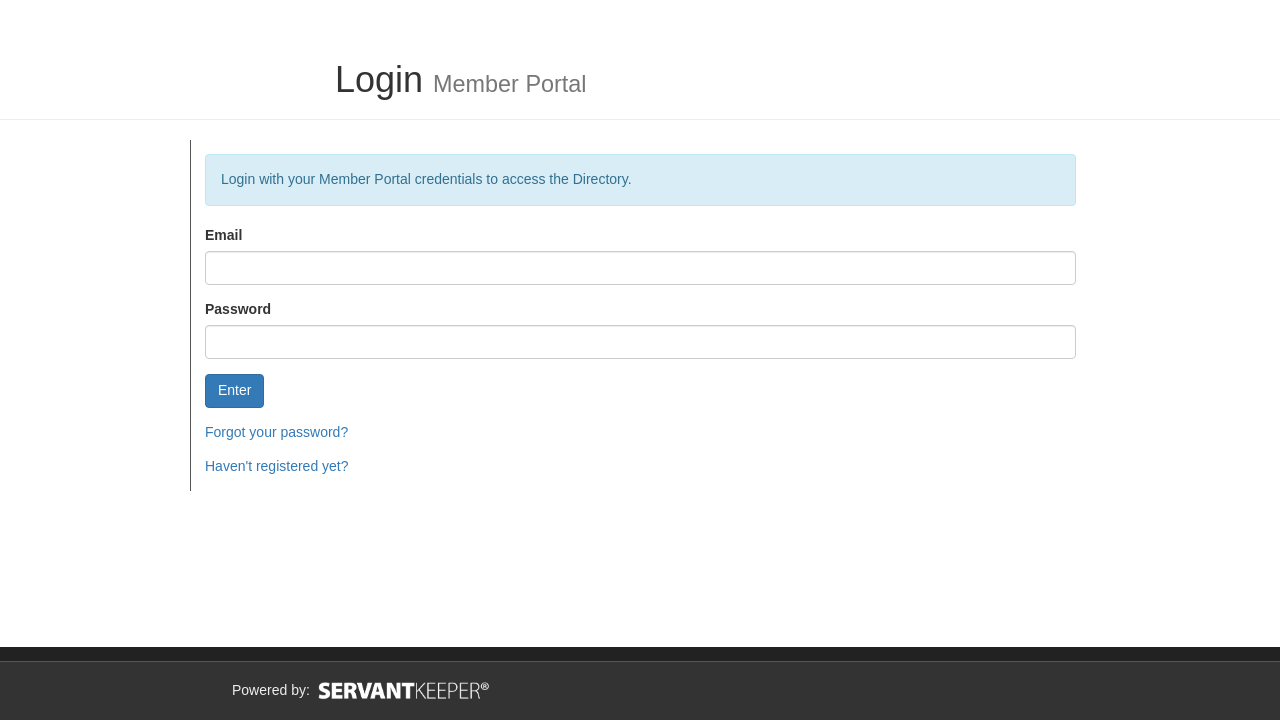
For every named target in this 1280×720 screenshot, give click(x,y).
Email (223, 235)
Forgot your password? (276, 432)
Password (238, 309)
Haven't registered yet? (277, 466)
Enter (234, 390)
